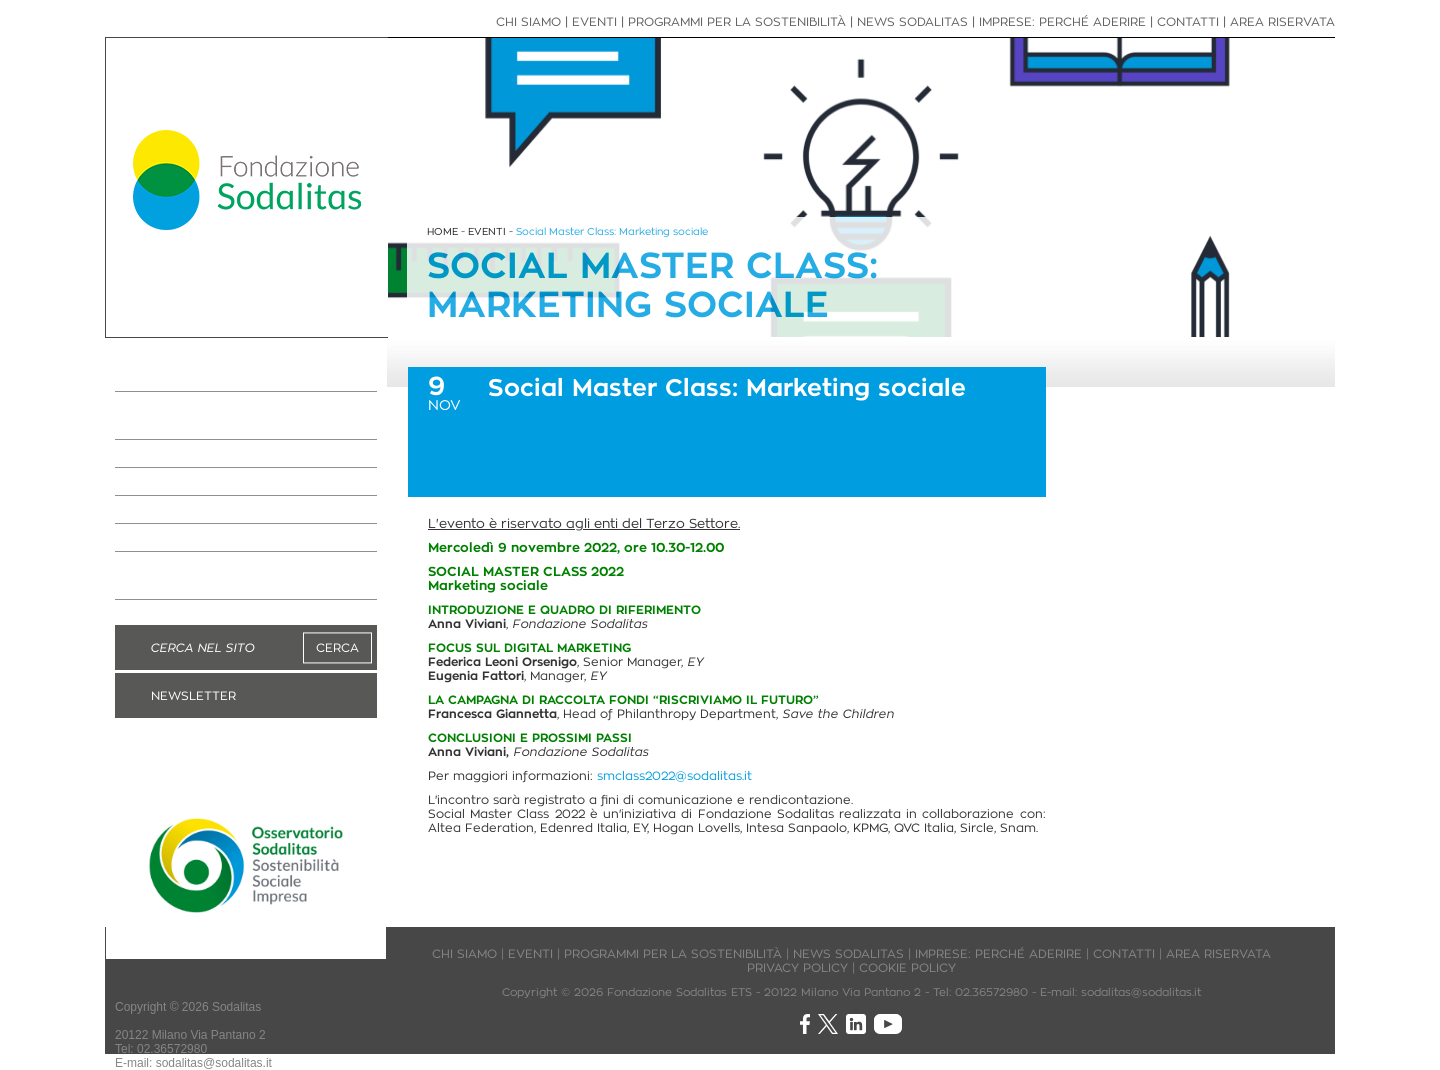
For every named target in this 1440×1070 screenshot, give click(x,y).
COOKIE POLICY (907, 967)
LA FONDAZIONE (191, 378)
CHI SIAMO (528, 21)
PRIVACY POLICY (797, 967)
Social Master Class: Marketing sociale (612, 231)
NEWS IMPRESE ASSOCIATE (239, 510)
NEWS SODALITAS (198, 482)
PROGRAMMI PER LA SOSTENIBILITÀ (208, 416)
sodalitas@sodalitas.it (214, 1063)
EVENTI (151, 538)
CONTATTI (1188, 21)
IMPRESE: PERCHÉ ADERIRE (238, 454)
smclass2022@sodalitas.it (674, 775)
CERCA (337, 647)
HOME (442, 231)
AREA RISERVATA (1282, 21)
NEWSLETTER (193, 695)
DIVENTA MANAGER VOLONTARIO (205, 576)
